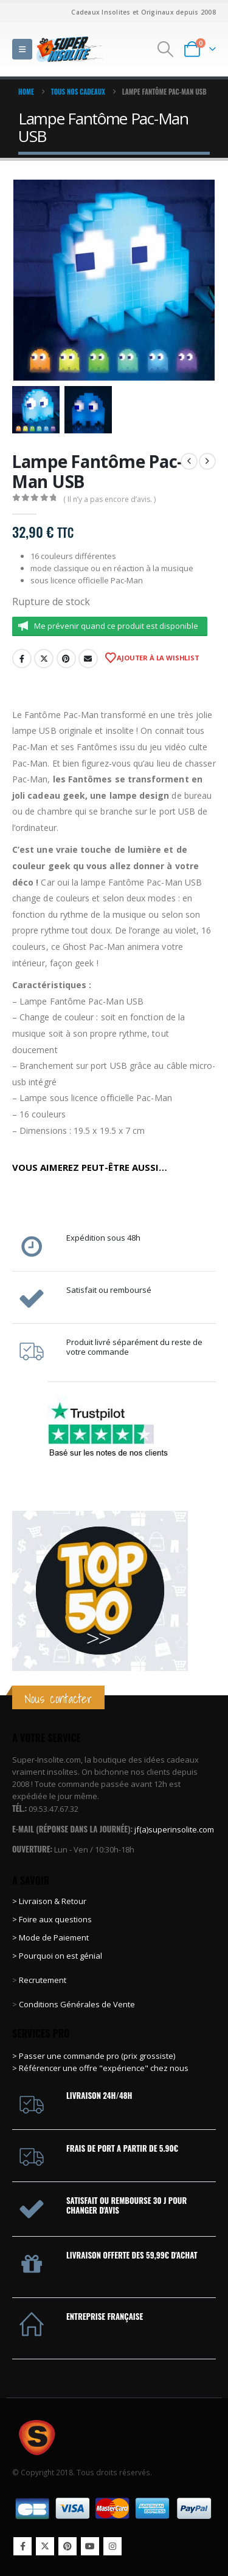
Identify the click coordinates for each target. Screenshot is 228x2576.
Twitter (44, 658)
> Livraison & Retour (49, 1901)
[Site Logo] (69, 48)
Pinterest (66, 658)
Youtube (90, 2546)
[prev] (189, 461)
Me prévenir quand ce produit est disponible (116, 625)
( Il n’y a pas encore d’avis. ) (109, 499)
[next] (207, 461)
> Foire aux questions (52, 1919)
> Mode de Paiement (50, 1937)
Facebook (22, 658)
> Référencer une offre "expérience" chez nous (100, 2067)
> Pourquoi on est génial (58, 1955)
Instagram (112, 2546)
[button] (22, 49)
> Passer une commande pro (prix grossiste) (93, 2055)
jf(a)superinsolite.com (174, 1829)
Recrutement (42, 1979)
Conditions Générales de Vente (76, 2004)
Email (88, 658)
